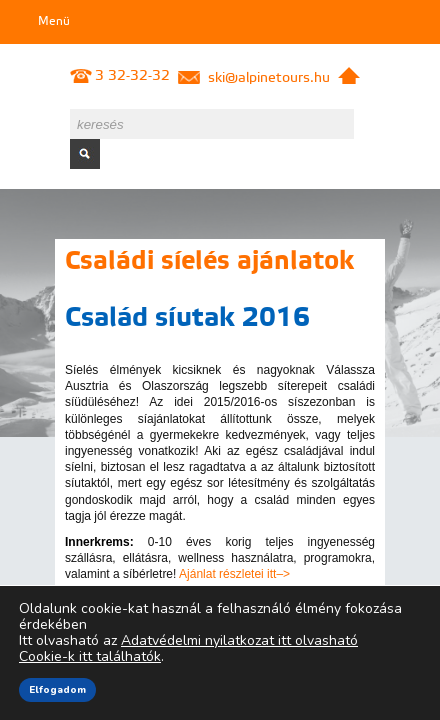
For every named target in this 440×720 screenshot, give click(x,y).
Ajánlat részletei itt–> (234, 574)
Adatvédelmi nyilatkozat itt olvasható (239, 640)
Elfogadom (57, 690)
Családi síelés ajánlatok (209, 262)
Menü (54, 22)
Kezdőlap (349, 75)
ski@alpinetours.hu (269, 78)
